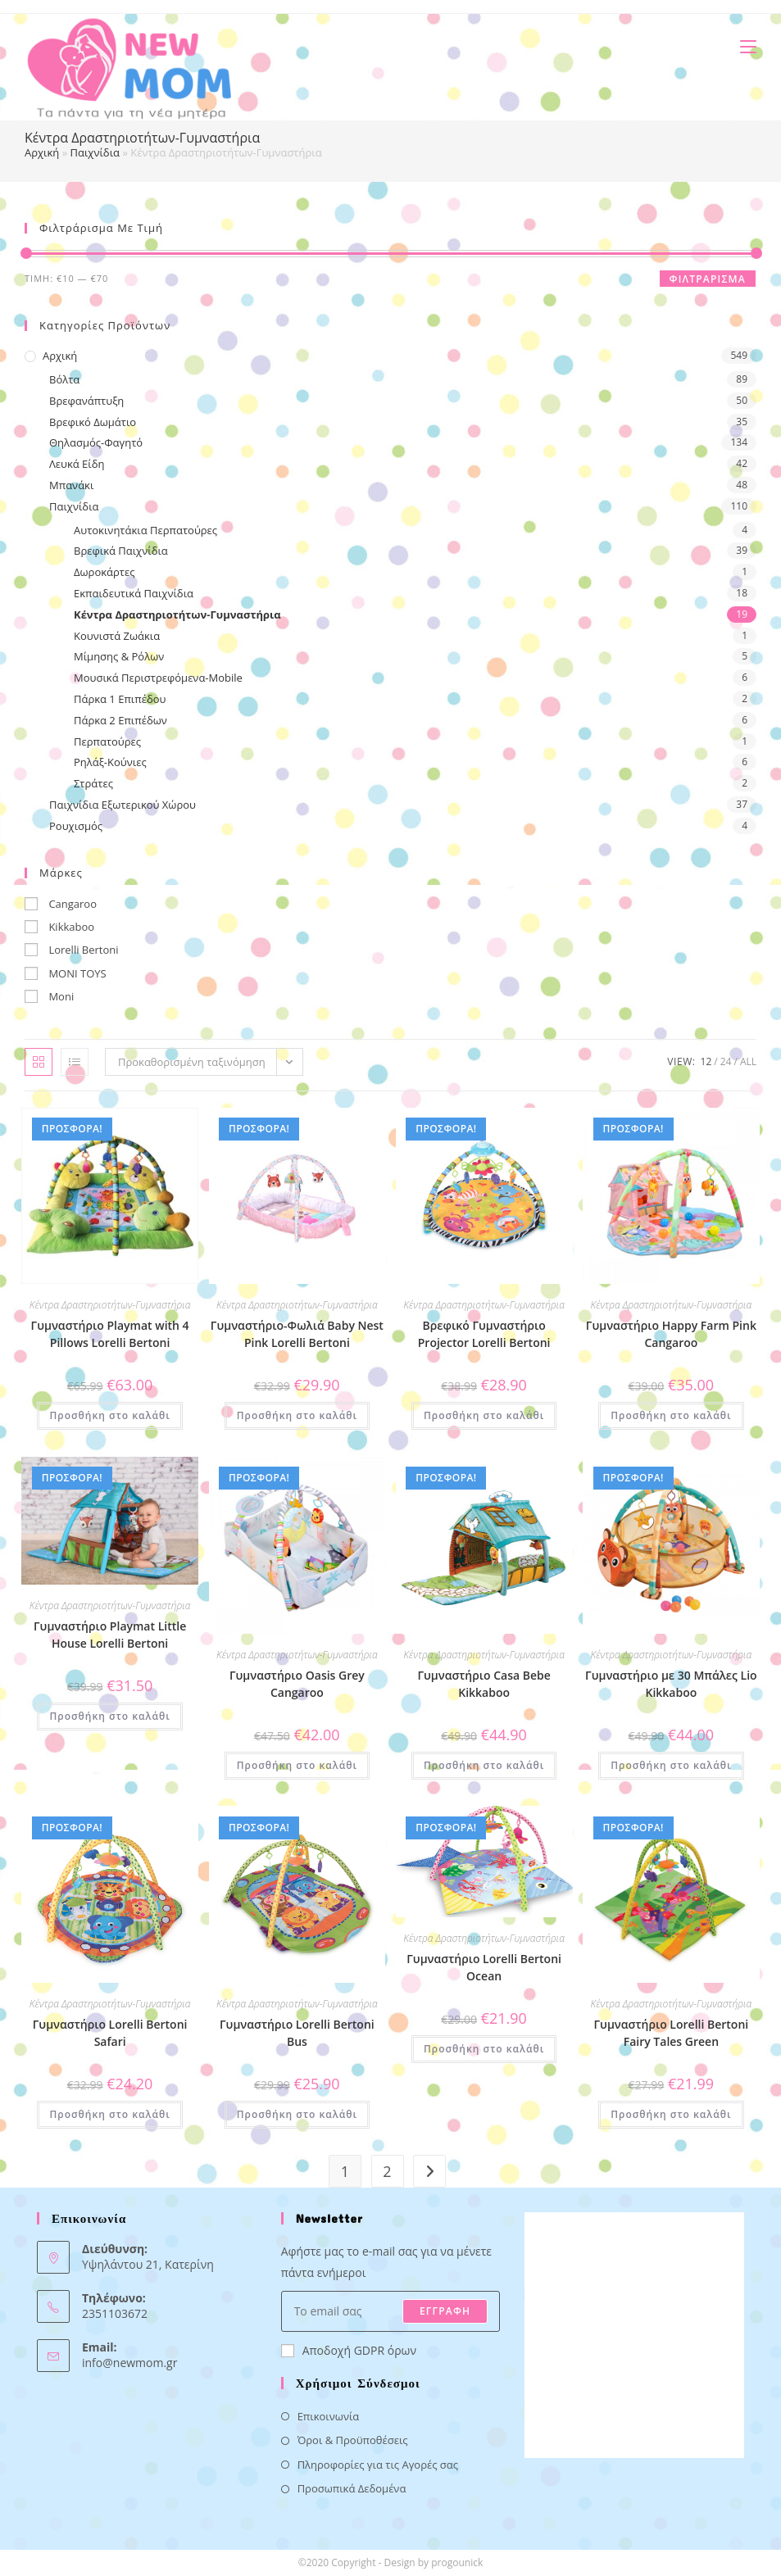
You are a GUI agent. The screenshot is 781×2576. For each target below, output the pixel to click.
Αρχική (42, 152)
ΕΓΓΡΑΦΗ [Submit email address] (445, 2311)
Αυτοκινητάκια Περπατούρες (145, 530)
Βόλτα (64, 379)
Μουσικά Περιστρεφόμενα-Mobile (158, 677)
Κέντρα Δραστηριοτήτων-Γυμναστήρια (177, 614)
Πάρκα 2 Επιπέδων (120, 720)
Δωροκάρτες (104, 572)
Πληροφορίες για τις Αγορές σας (377, 2464)
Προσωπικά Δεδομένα (351, 2488)
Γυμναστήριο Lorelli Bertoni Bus (297, 2032)
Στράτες (93, 783)
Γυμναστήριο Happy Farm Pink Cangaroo (671, 1333)
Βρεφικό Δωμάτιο (92, 422)
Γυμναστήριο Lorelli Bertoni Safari (110, 2032)
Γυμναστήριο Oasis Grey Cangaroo (297, 1683)
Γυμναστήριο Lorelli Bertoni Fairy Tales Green (671, 2032)
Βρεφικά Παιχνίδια (121, 550)
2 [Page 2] (387, 2171)
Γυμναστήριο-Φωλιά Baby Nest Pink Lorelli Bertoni (297, 1333)
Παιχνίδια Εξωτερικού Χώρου (122, 804)
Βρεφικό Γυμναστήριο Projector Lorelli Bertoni (484, 1333)
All (748, 1061)
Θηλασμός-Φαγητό (96, 442)
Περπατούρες (107, 741)
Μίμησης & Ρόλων (119, 656)
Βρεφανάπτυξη (86, 400)
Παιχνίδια (95, 152)
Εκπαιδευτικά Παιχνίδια (133, 593)
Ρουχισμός (75, 826)
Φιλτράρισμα (708, 279)
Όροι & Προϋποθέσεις (352, 2440)
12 (706, 1061)
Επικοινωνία (328, 2416)
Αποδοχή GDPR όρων (348, 2350)
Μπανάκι (71, 485)
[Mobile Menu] (742, 46)
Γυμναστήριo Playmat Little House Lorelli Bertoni (110, 1634)
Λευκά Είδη (77, 463)
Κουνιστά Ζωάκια (117, 635)
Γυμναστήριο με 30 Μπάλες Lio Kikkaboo (671, 1683)
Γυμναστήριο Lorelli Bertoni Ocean (483, 1967)
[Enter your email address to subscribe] (391, 2311)
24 (726, 1061)
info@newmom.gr (129, 2362)
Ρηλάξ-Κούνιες (110, 762)
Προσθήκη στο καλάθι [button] (109, 1415)
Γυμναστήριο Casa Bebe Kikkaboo (483, 1683)
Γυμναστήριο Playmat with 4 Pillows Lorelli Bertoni (110, 1333)
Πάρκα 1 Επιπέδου (120, 699)
